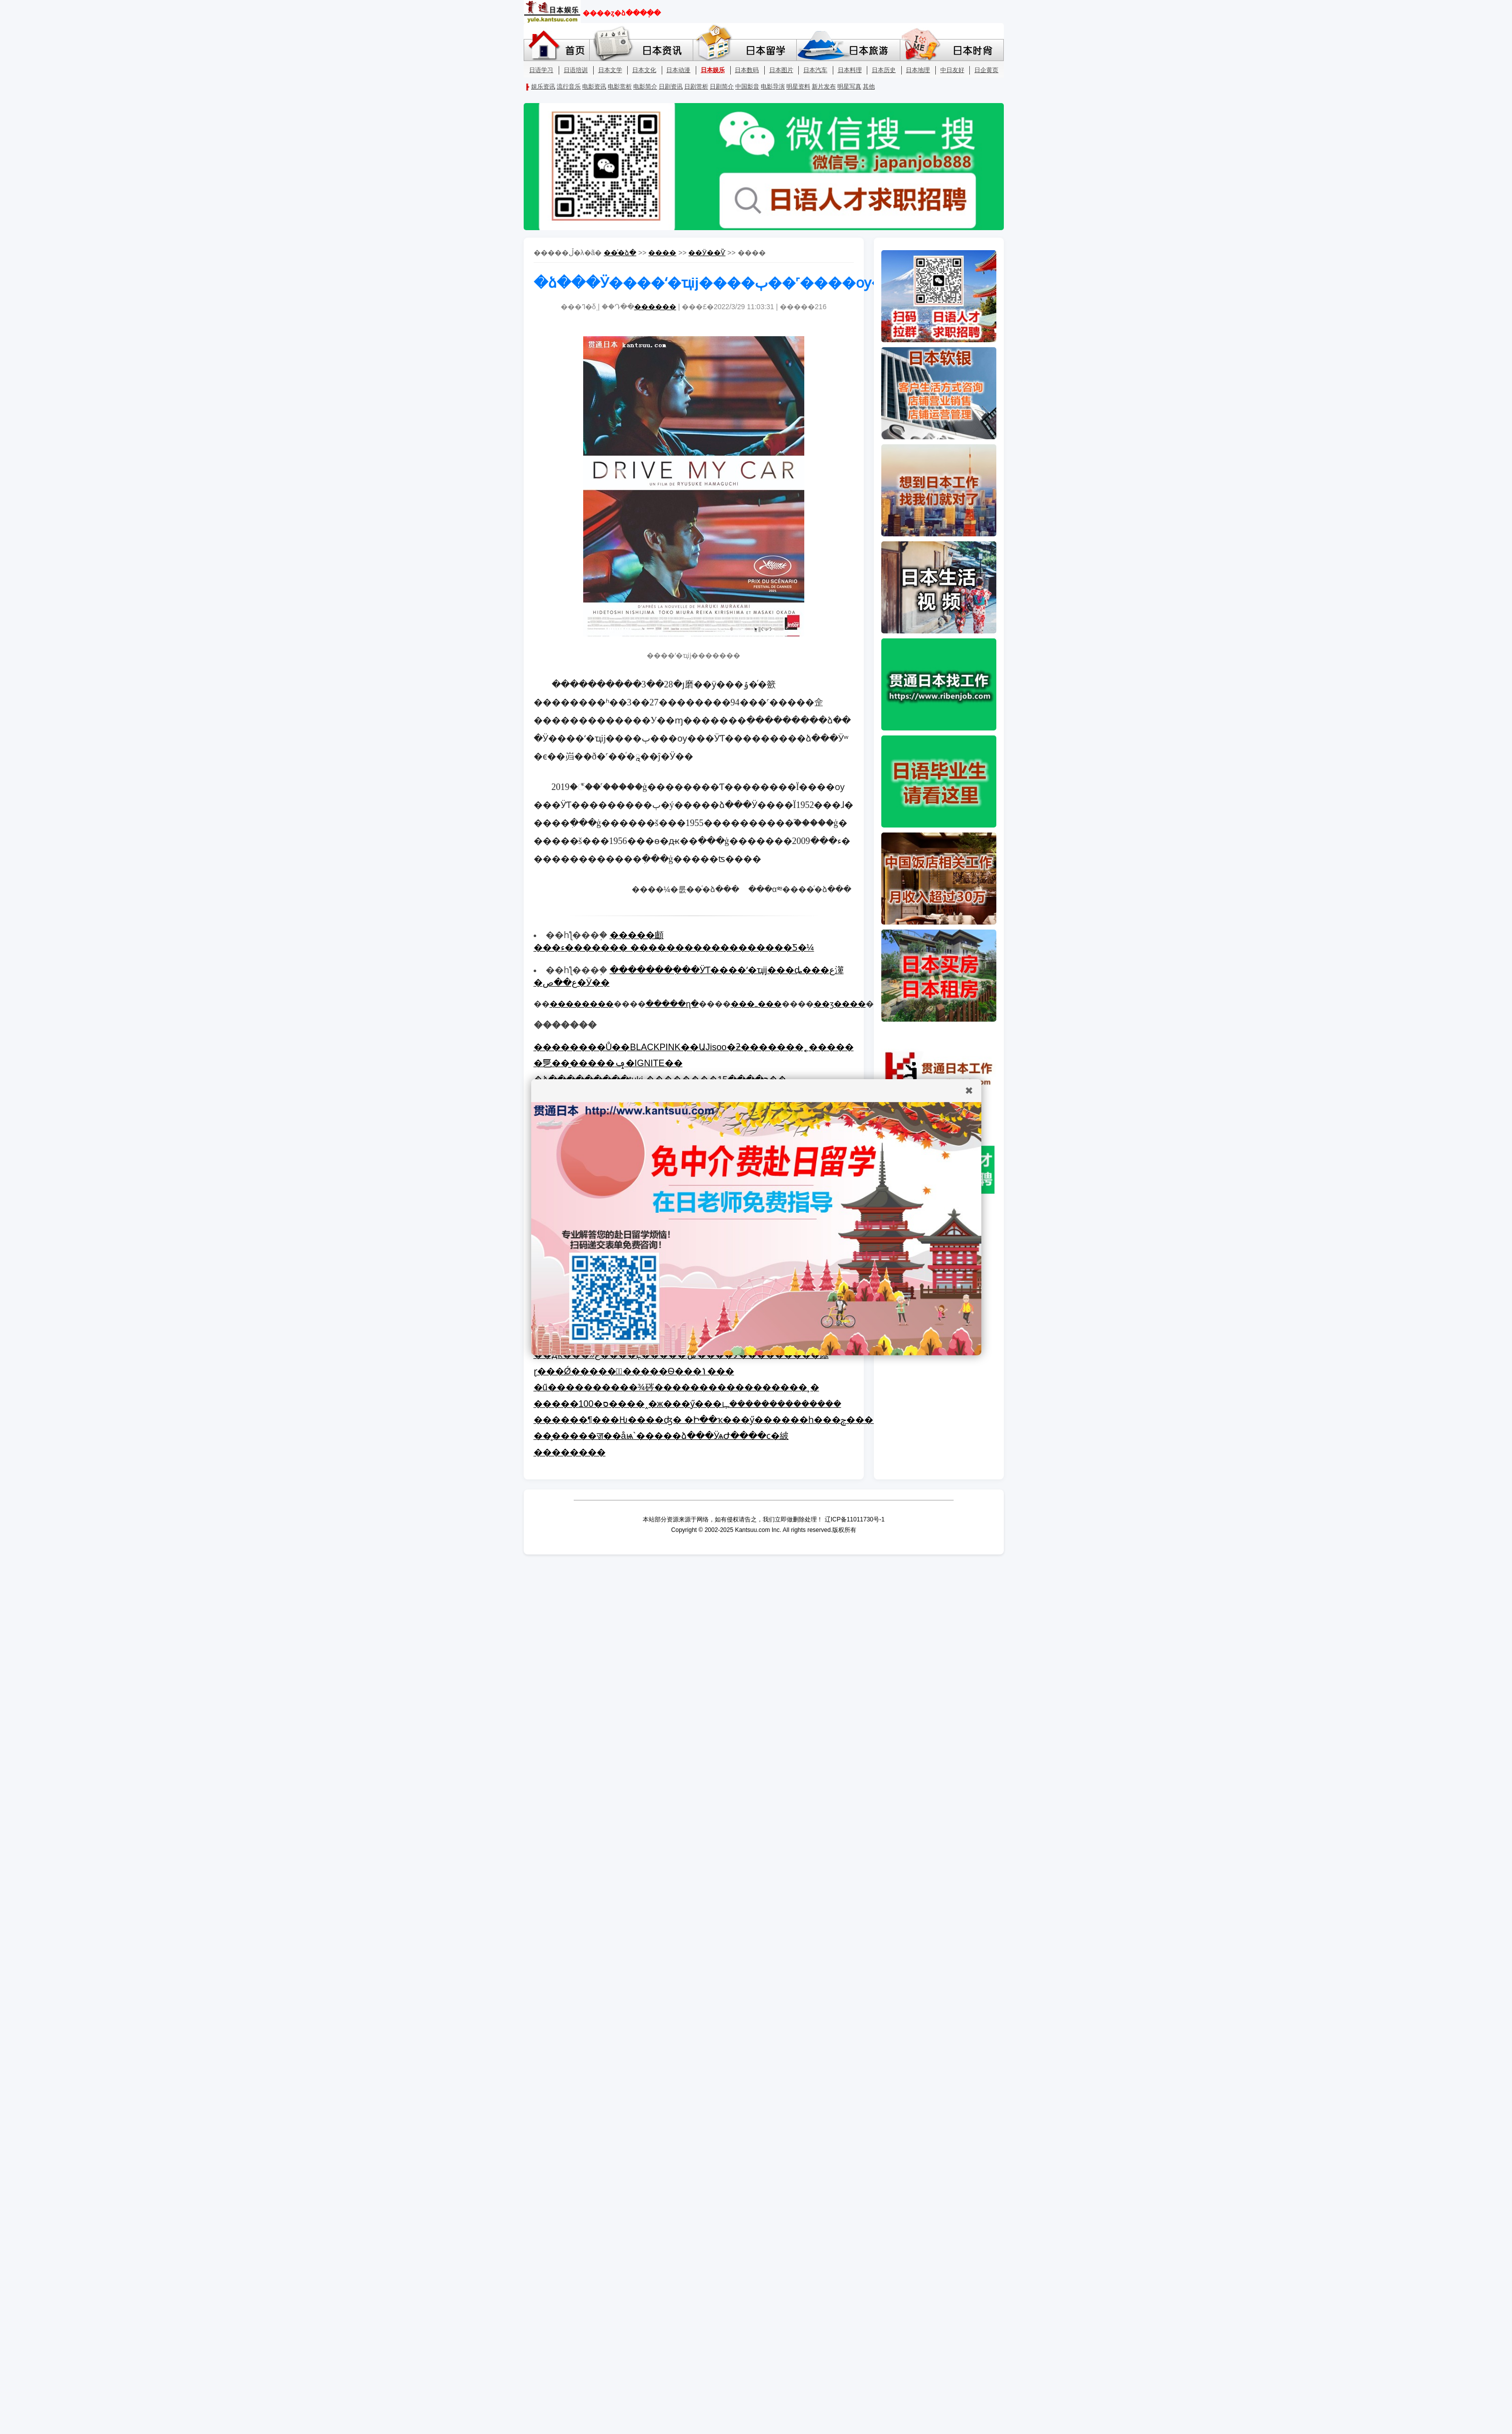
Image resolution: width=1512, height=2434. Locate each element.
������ (655, 307)
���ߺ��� (756, 1004)
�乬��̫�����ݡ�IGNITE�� (608, 1063)
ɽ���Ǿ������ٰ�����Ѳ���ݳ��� (634, 1371)
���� (662, 253)
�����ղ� (672, 1004)
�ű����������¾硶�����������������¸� (676, 1387)
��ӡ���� (840, 1004)
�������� (582, 1004)
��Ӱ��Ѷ (706, 253)
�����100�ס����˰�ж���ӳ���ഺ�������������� (687, 1404)
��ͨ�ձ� (620, 253)
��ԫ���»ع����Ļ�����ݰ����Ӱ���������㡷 (681, 1355)
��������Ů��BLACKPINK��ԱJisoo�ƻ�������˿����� (694, 1047)
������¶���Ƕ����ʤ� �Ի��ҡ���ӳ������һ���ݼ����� (713, 1420)
